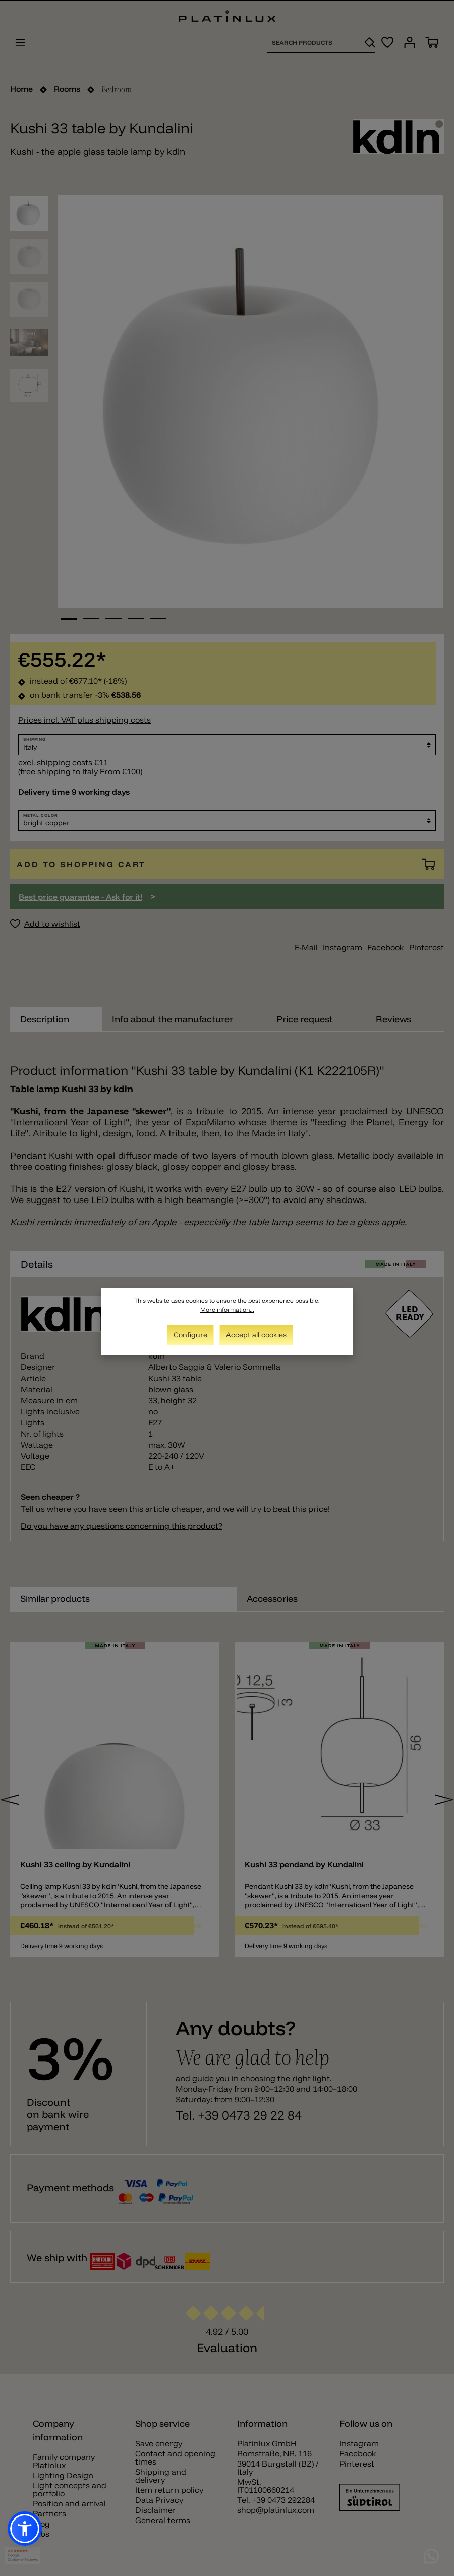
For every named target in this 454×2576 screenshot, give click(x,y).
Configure (190, 1334)
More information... (227, 1309)
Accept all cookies (256, 1334)
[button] (24, 2528)
